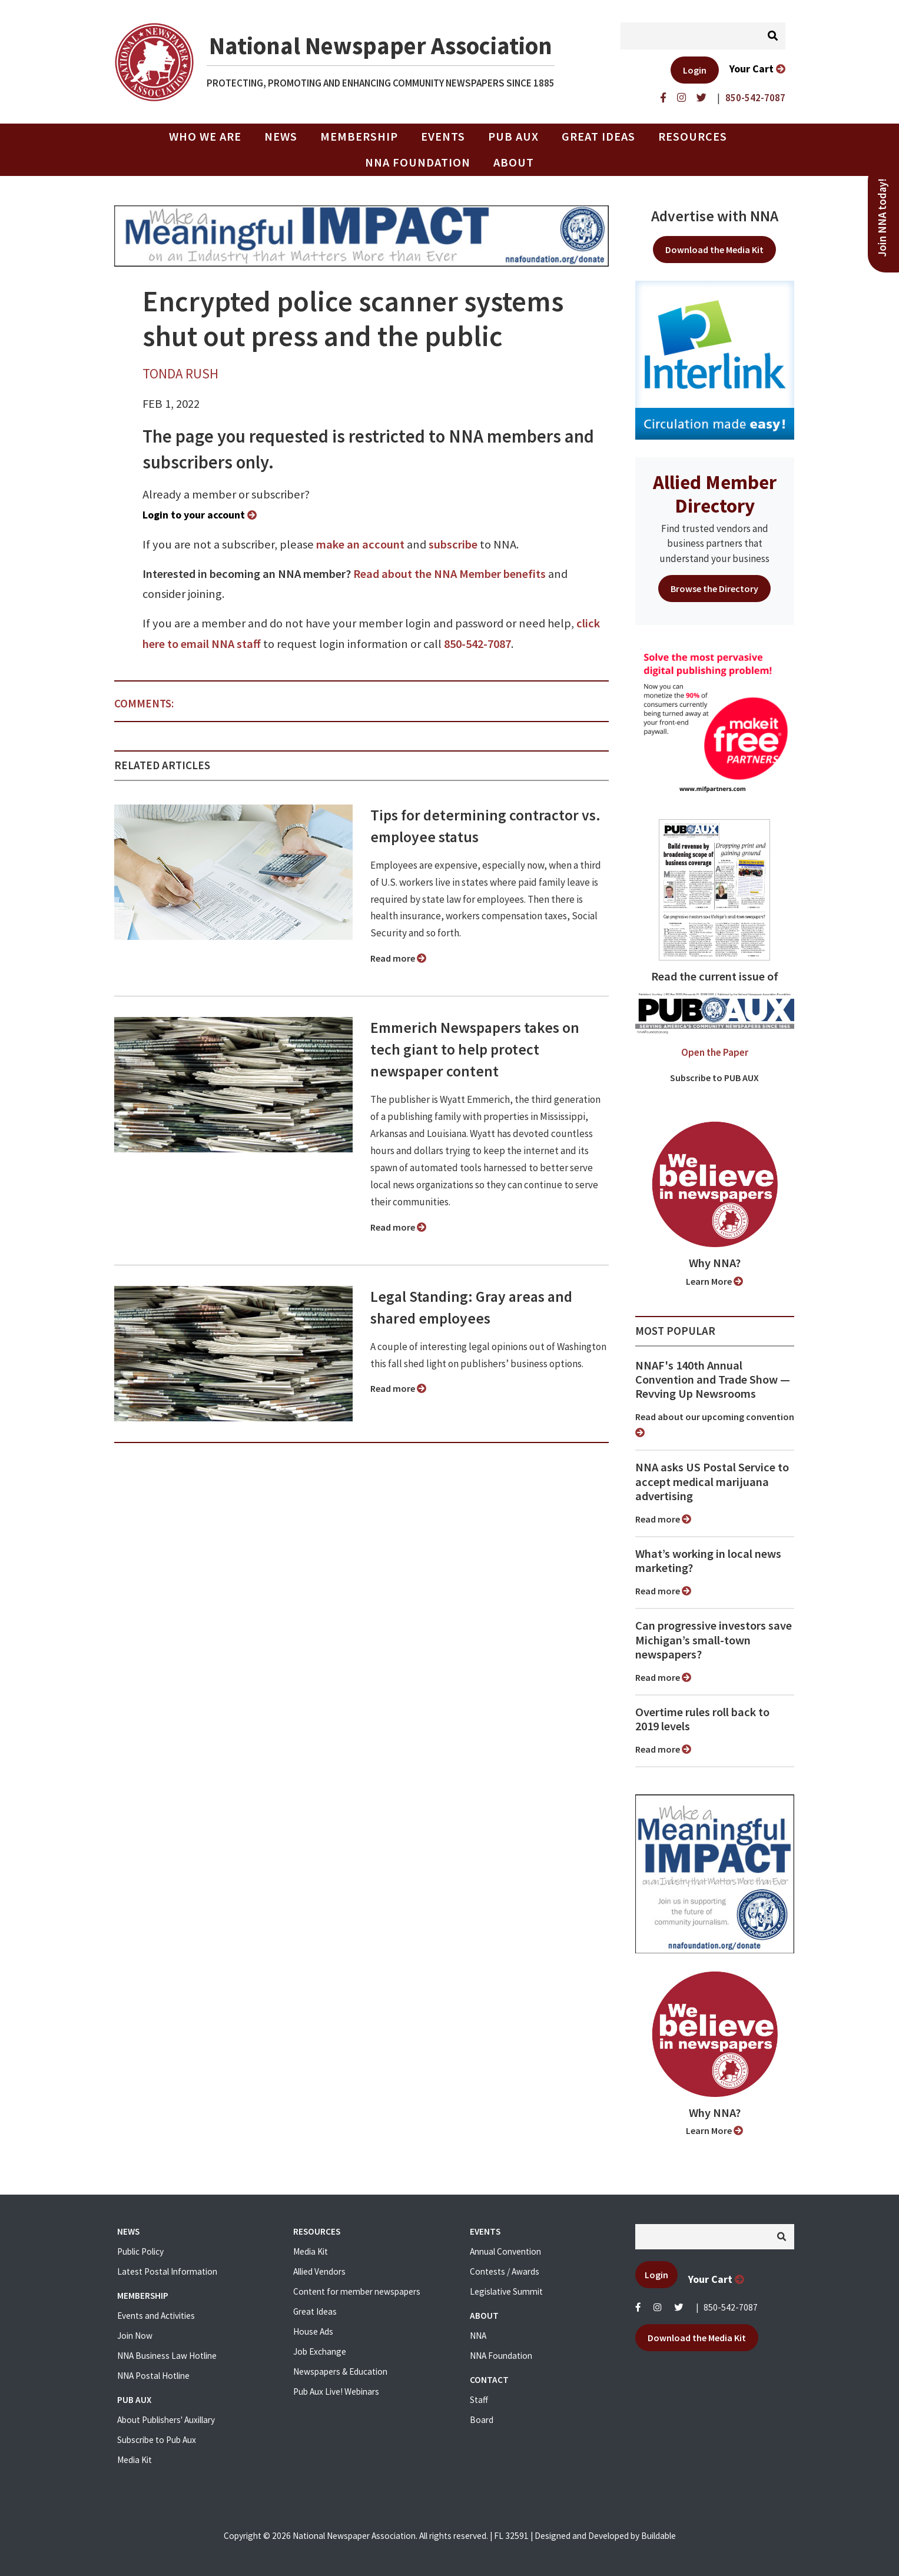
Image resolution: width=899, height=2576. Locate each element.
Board (481, 2419)
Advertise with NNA (714, 216)
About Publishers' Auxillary (166, 2419)
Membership (359, 136)
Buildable (658, 2535)
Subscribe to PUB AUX (714, 1077)
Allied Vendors (319, 2271)
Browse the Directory (714, 588)
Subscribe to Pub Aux (156, 2439)
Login (694, 70)
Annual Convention (505, 2251)
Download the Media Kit (714, 249)
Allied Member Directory (715, 494)
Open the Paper (714, 1052)
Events (443, 136)
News (280, 136)
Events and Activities (156, 2315)
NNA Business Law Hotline (167, 2355)
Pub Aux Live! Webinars (336, 2391)
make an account (360, 544)
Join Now (134, 2335)
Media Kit (134, 2459)
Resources (692, 136)
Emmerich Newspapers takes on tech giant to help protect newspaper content (474, 1049)
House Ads (313, 2331)
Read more (398, 958)
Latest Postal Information (167, 2271)
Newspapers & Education (340, 2371)
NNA (478, 2335)
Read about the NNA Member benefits (449, 573)
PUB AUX (513, 136)
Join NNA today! (882, 217)
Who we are (205, 136)
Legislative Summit (506, 2291)
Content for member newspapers (356, 2291)
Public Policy (140, 2251)
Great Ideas (598, 136)
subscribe (453, 544)
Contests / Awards (504, 2271)
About (513, 162)
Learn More (714, 1281)
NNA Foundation (417, 162)
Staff (479, 2399)
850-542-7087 (477, 644)
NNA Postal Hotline (153, 2375)
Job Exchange (319, 2351)
